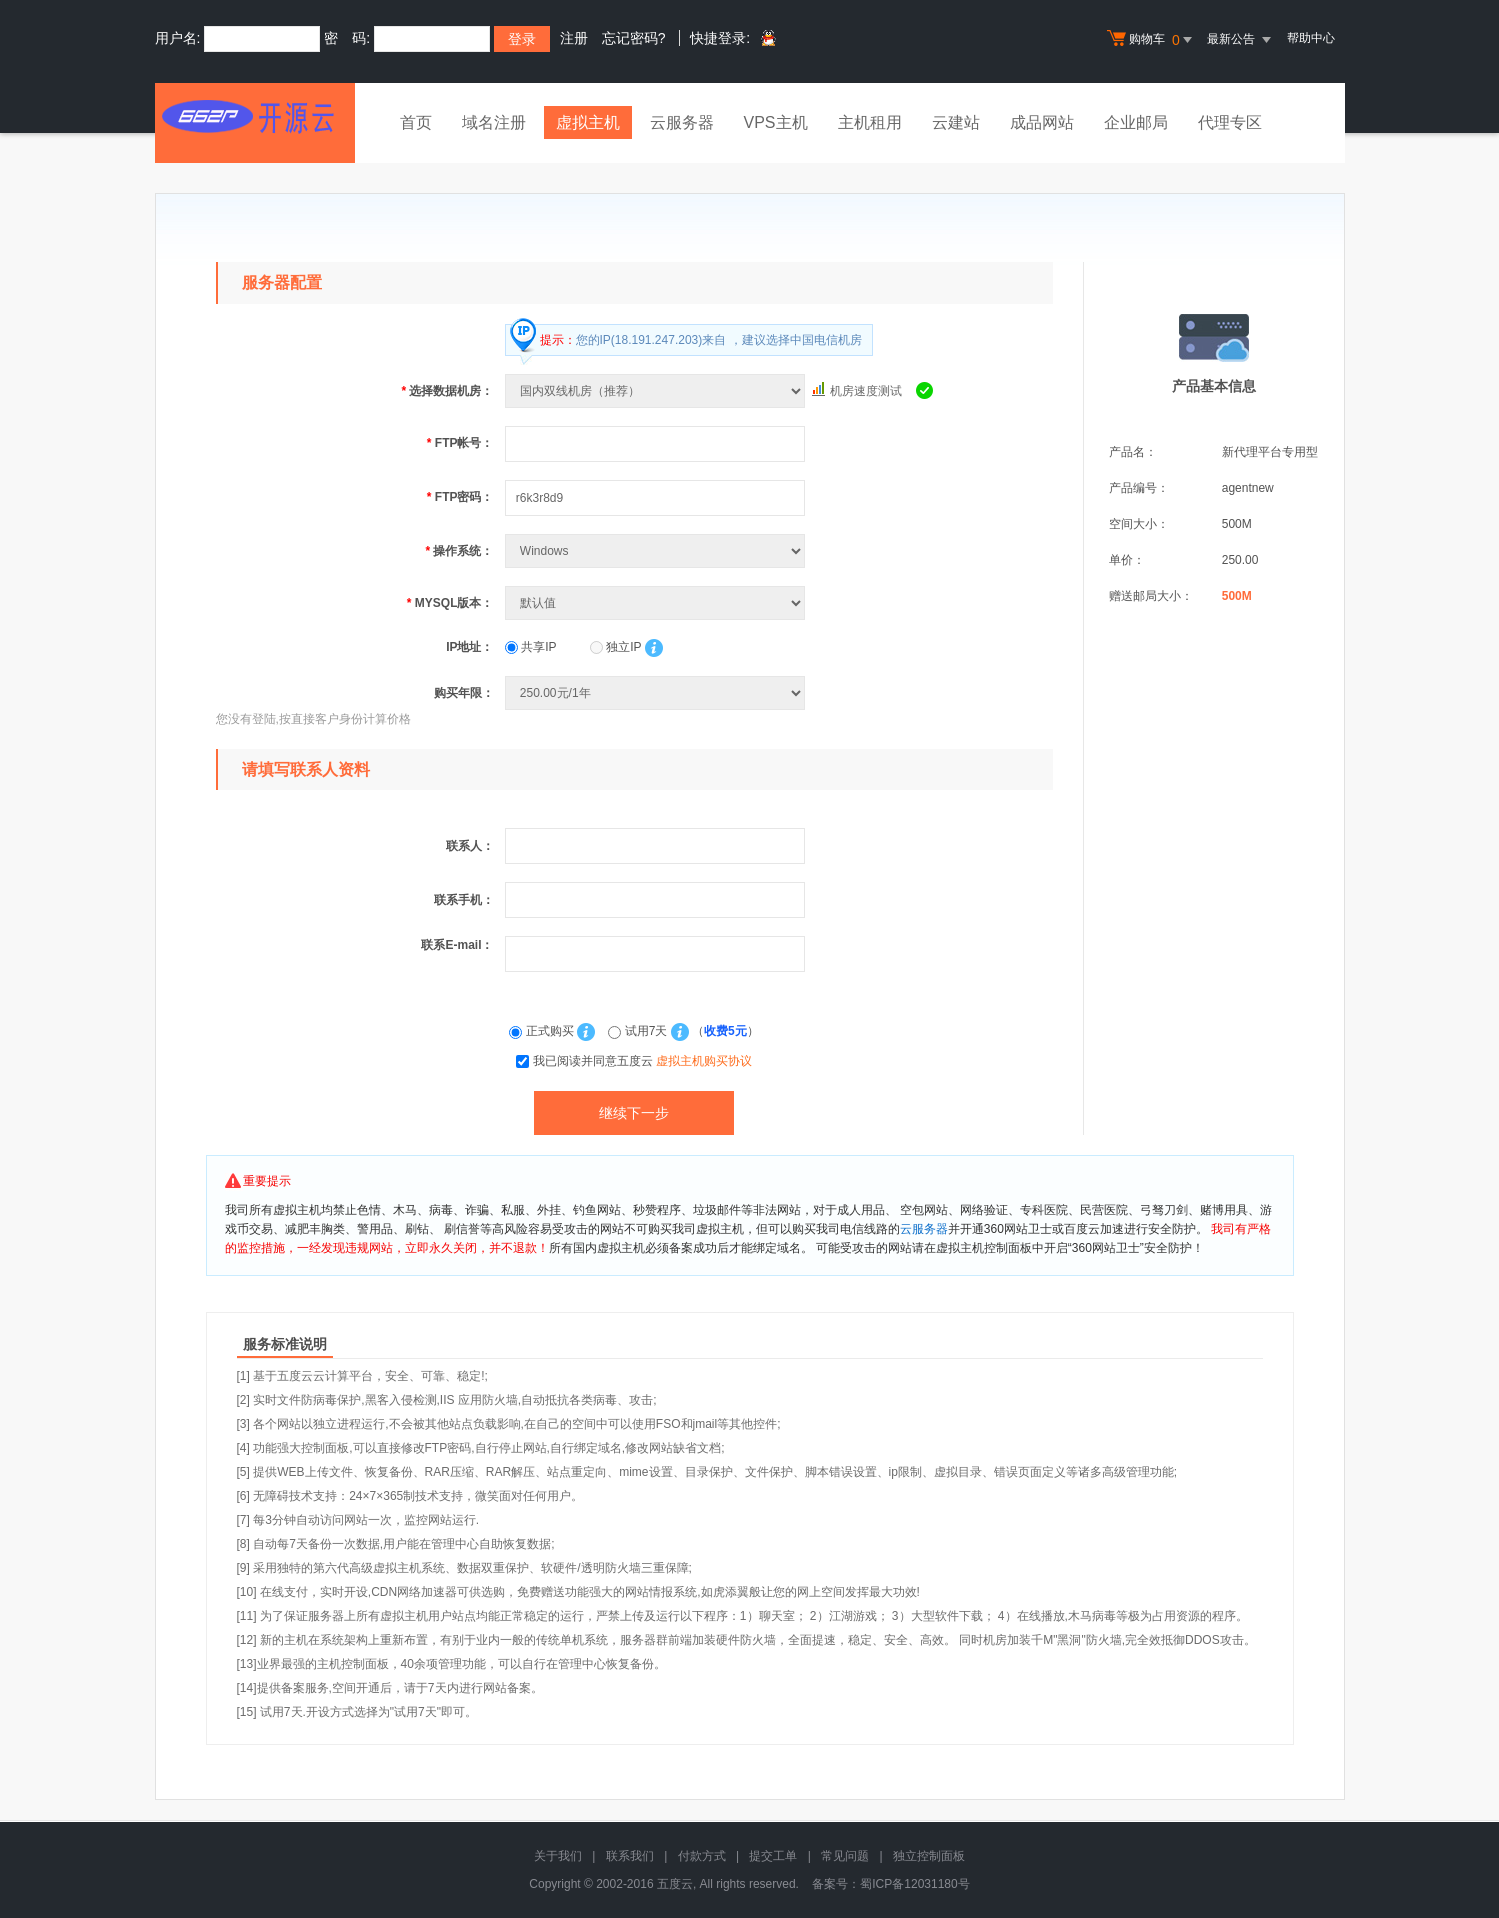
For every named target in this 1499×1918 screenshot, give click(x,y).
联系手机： (464, 900)
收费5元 (725, 1031)
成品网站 (1042, 122)
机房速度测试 (866, 391)
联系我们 (630, 1856)
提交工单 (773, 1856)
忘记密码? (634, 38)
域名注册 (494, 122)
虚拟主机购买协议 (704, 1061)
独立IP (615, 647)
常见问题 (845, 1856)
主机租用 (870, 122)
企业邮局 (1136, 122)
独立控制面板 (929, 1856)
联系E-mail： (457, 945)
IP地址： (469, 647)
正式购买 (543, 1031)
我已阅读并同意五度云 (642, 1061)
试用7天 (639, 1031)
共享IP (531, 647)
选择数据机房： (447, 391)
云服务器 (682, 122)
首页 (416, 122)
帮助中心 (1311, 38)
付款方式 (702, 1856)
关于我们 (558, 1856)
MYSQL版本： (450, 603)
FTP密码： (460, 497)
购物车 (1152, 40)
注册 (574, 38)
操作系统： (459, 551)
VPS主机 (776, 122)
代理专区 (1230, 122)
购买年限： (464, 693)
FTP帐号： (460, 443)
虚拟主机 (588, 122)
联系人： (470, 846)
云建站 (956, 122)
